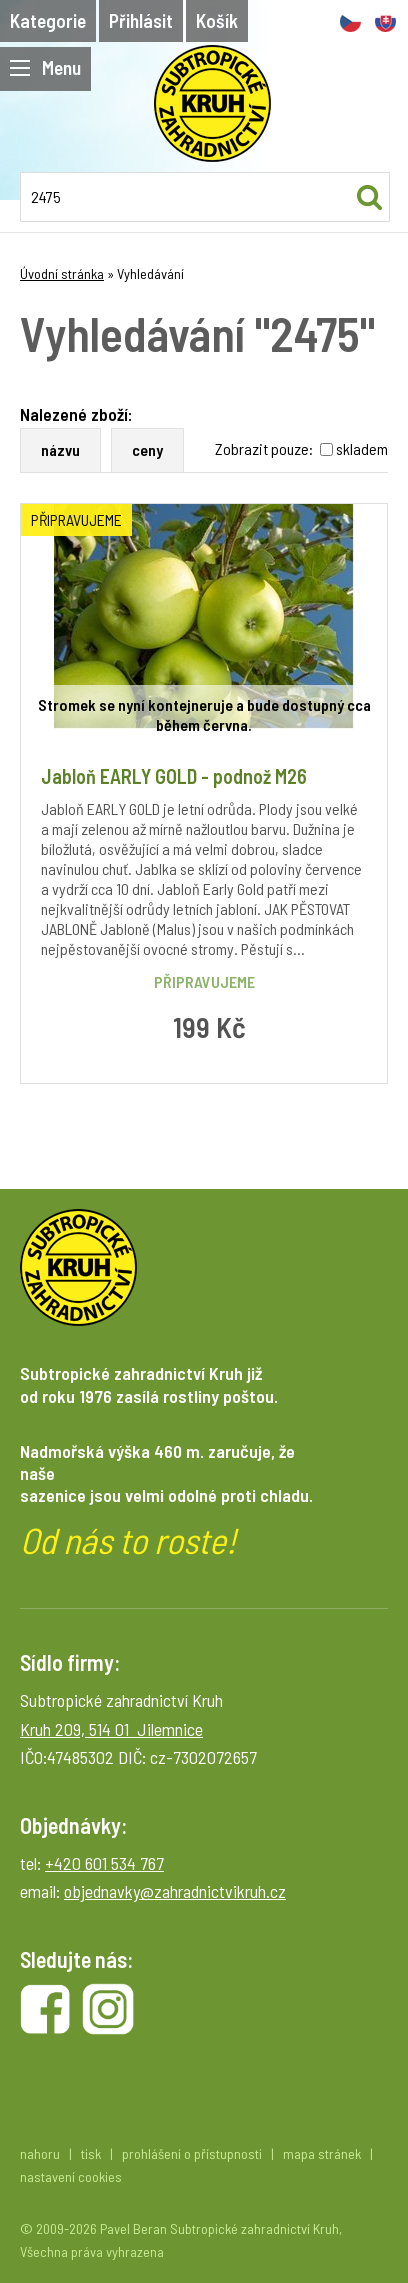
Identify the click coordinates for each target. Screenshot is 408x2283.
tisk (91, 2153)
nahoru (40, 2153)
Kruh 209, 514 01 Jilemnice (111, 1729)
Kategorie (48, 20)
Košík (217, 20)
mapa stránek (322, 2153)
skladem (362, 448)
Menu (45, 67)
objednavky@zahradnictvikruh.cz (175, 1891)
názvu (60, 449)
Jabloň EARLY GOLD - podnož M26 (174, 776)
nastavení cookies (71, 2176)
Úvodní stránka (62, 273)
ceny (147, 449)
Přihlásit (141, 20)
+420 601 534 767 (104, 1863)
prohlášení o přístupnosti (192, 2153)
